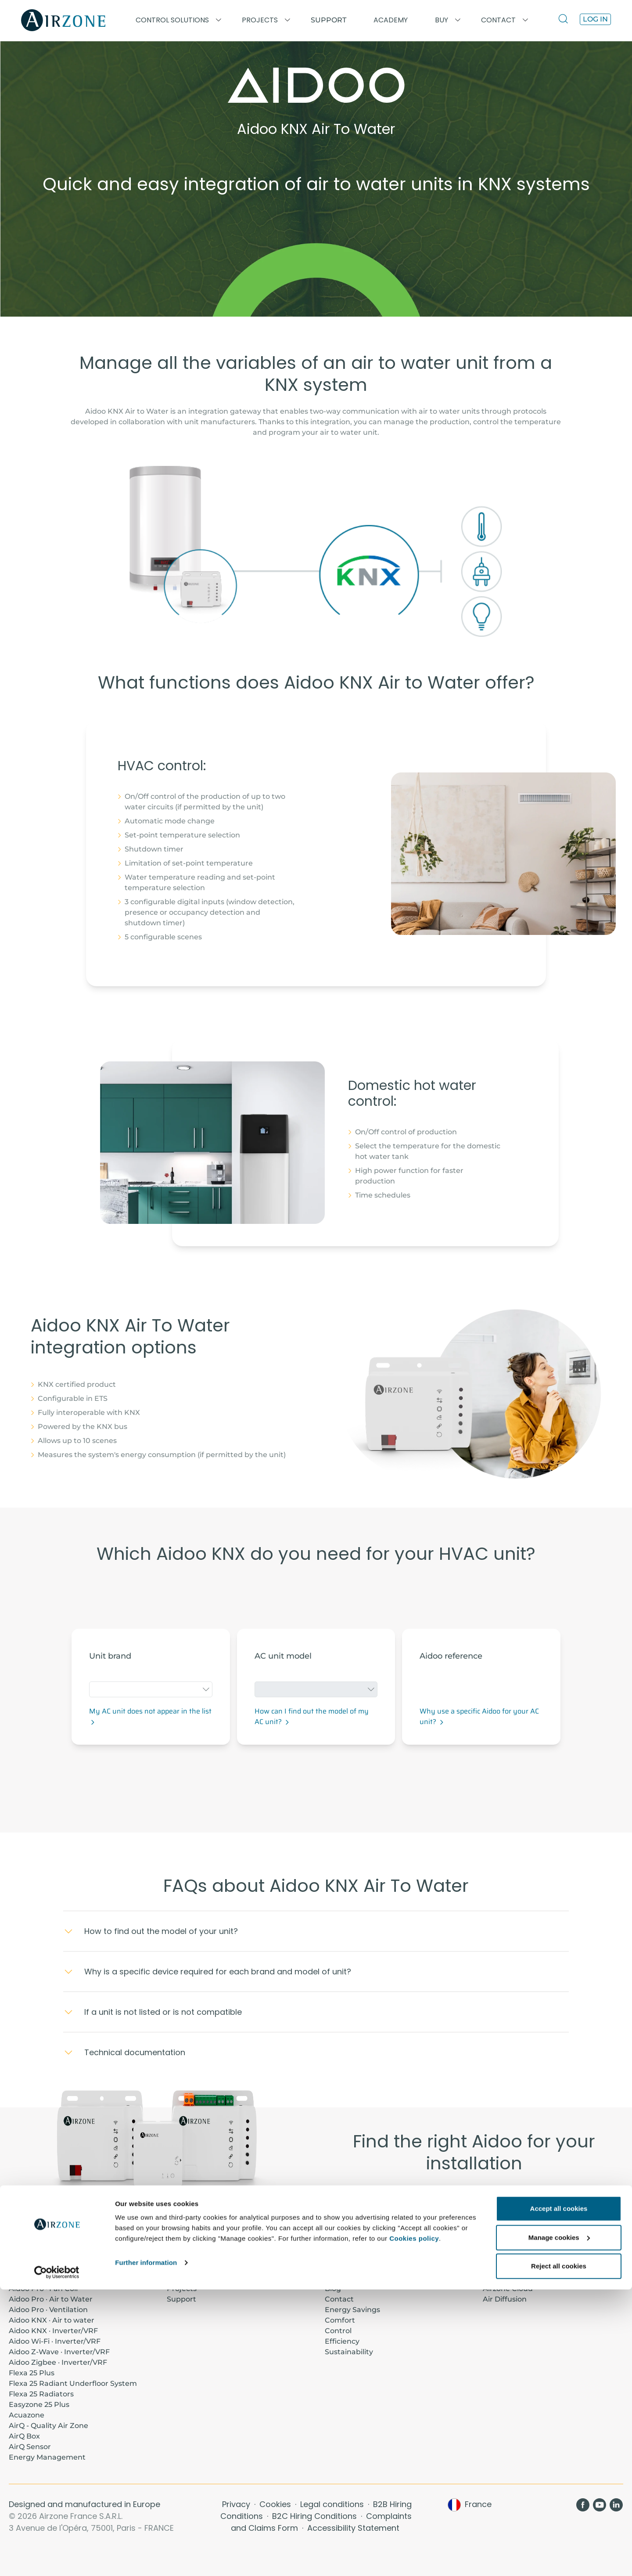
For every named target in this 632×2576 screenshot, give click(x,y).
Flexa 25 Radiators (41, 2394)
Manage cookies (559, 2524)
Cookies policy (414, 2525)
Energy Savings (352, 2309)
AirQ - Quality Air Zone (48, 2425)
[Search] (565, 20)
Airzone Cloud (508, 2288)
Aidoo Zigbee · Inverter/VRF (58, 2362)
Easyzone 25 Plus (39, 2404)
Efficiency (342, 2341)
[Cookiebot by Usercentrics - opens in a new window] (56, 2558)
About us (341, 2278)
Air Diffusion (505, 2299)
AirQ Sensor (30, 2447)
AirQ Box (24, 2436)
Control (338, 2331)
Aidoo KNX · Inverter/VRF (53, 2331)
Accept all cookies (559, 2495)
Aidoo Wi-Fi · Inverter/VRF (55, 2341)
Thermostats (505, 2278)
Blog (333, 2288)
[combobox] (150, 1689)
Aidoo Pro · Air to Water (51, 2299)
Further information (146, 2549)
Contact (339, 2299)
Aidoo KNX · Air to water (51, 2320)
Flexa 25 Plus (31, 2373)
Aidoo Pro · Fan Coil (43, 2288)
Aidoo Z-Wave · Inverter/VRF (59, 2352)
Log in (595, 19)
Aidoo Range (474, 2201)
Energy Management (47, 2457)
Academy (184, 2278)
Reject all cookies (558, 2552)
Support (328, 20)
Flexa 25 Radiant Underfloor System (73, 2383)
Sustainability (349, 2352)
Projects (182, 2288)
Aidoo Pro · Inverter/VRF (52, 2278)
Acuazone (26, 2415)
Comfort (340, 2320)
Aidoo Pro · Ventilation (48, 2309)
